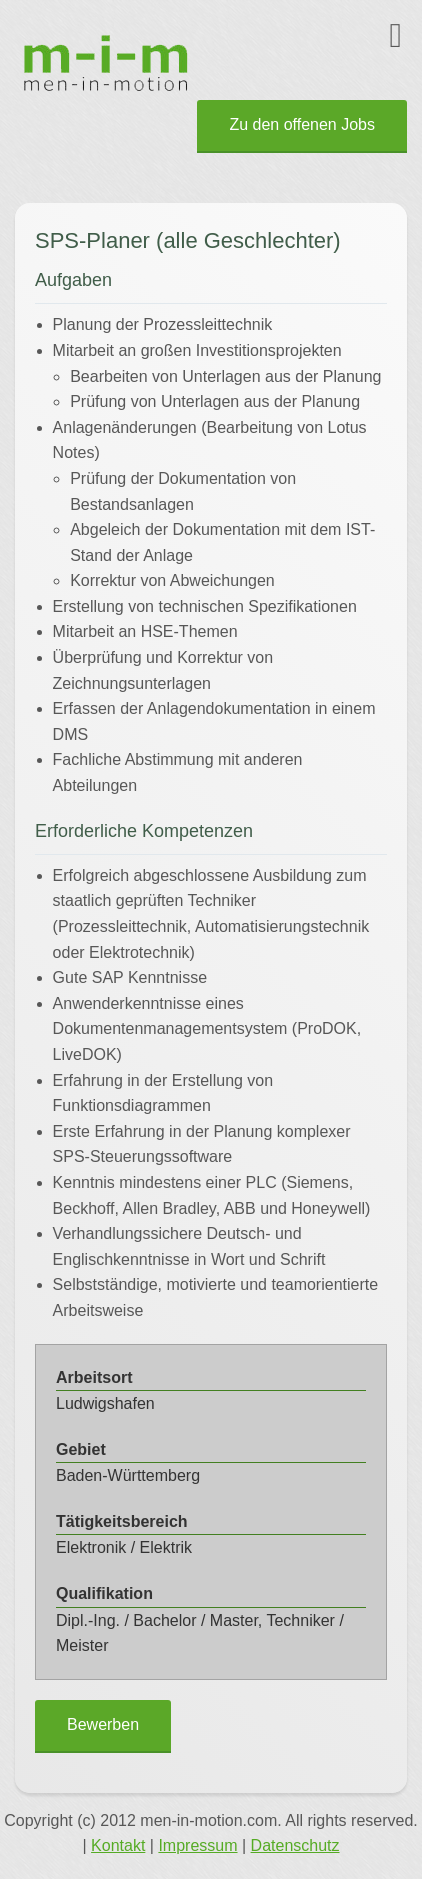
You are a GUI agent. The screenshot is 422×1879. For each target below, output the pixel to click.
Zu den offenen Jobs (302, 124)
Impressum (197, 1845)
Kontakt (118, 1845)
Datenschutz (295, 1845)
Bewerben (103, 1724)
